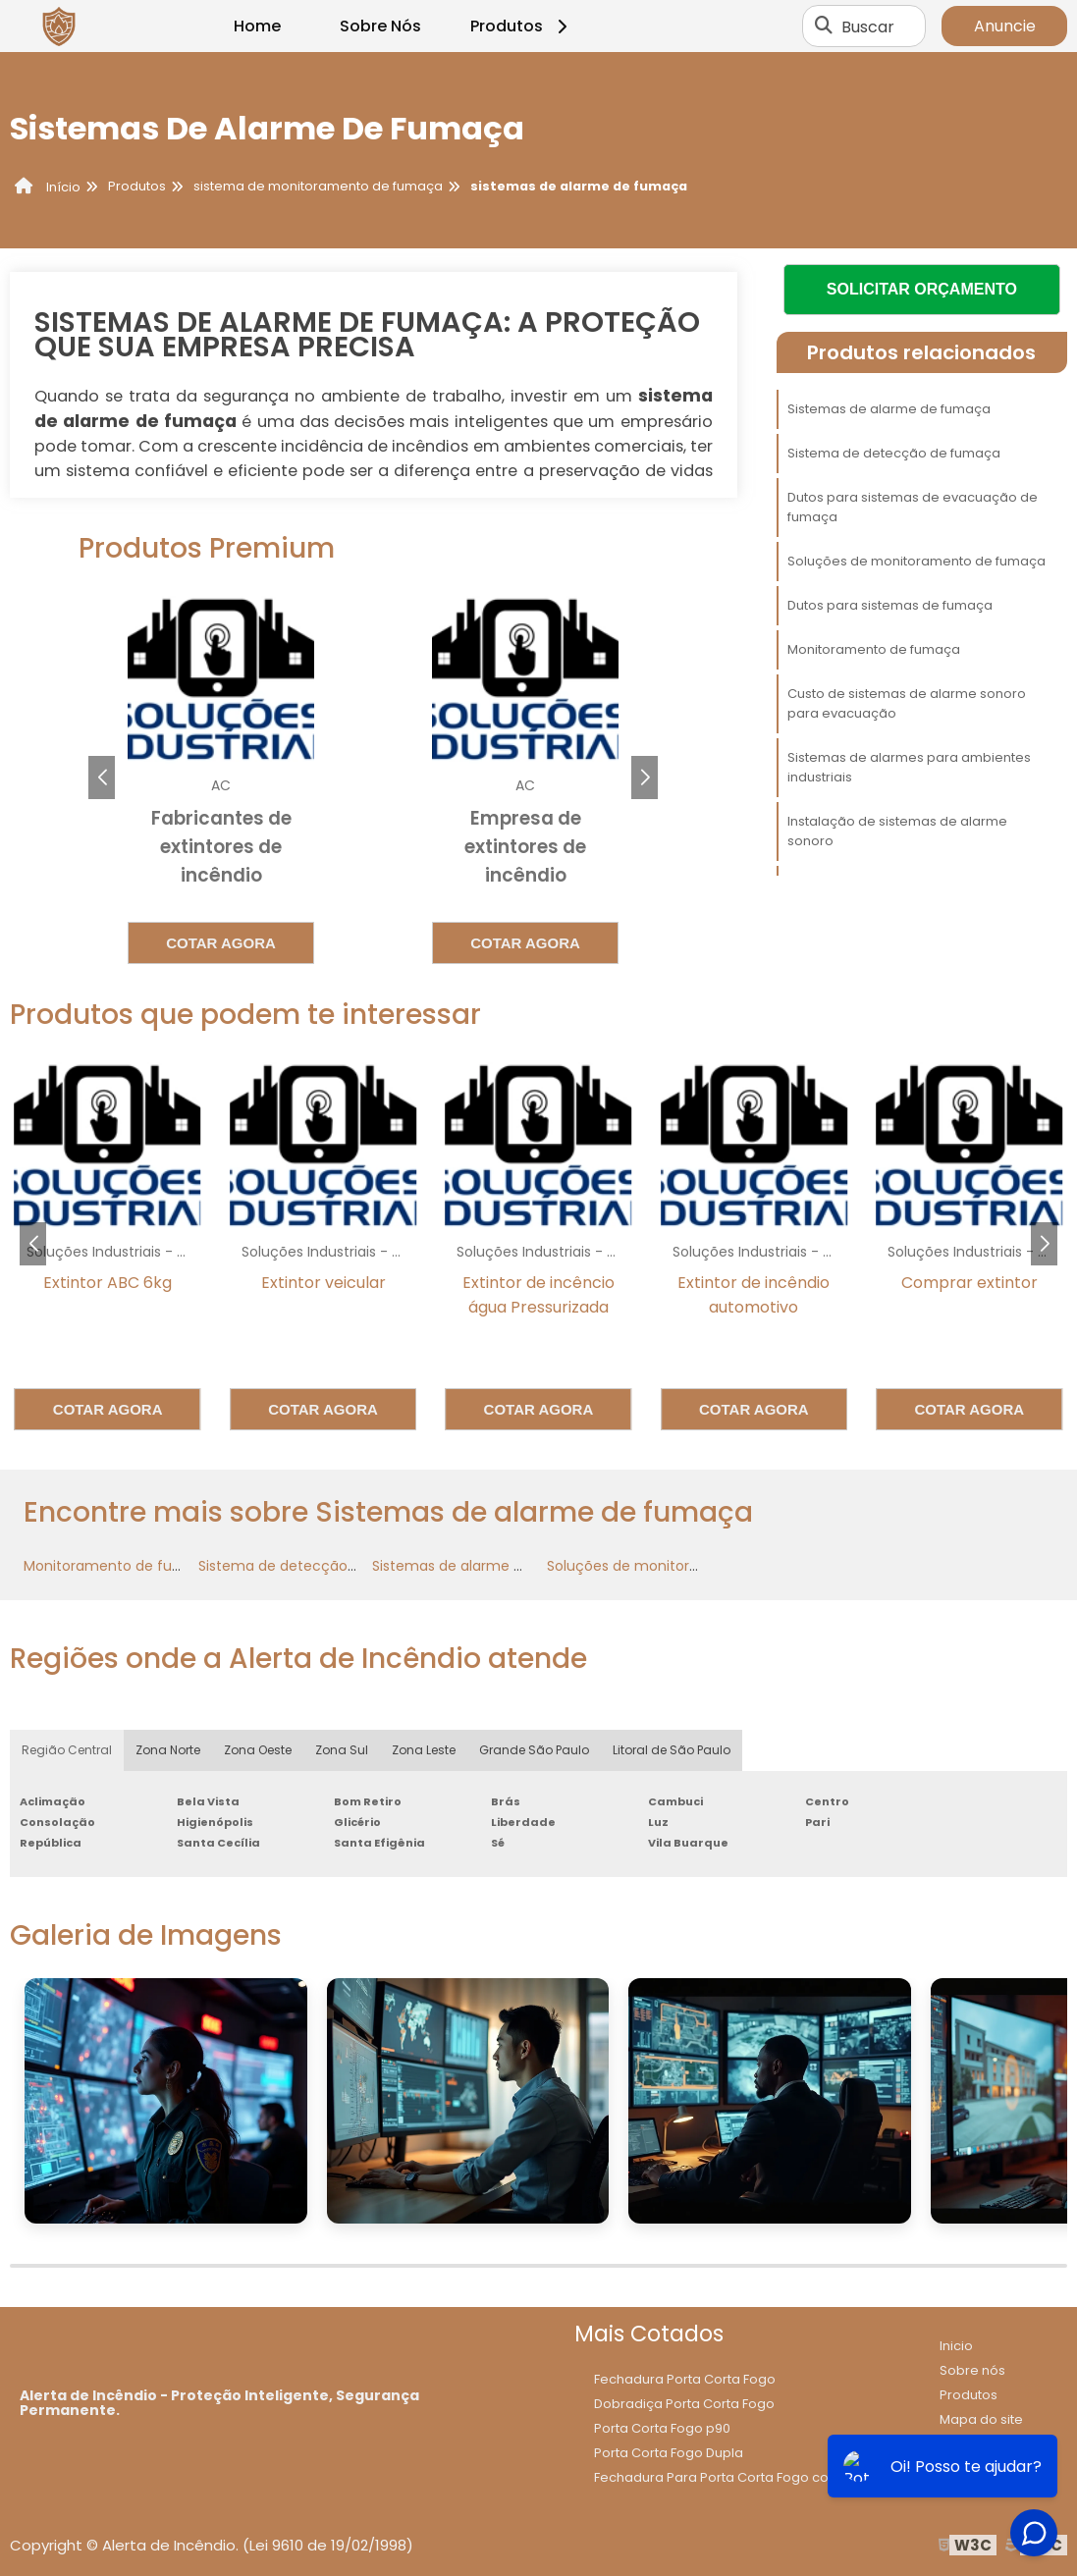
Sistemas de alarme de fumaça (889, 409)
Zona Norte (167, 1750)
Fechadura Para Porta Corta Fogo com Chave (740, 2477)
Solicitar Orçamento (922, 289)
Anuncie (1005, 26)
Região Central (67, 1750)
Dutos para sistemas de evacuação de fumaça (912, 507)
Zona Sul (341, 1750)
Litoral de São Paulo (671, 1750)
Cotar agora (210, 943)
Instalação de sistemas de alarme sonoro (897, 831)
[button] (644, 777)
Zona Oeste (258, 1750)
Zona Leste (424, 1750)
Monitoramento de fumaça (873, 649)
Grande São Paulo (534, 1750)
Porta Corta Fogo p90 (662, 2428)
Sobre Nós (380, 26)
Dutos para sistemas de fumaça (890, 605)
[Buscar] (823, 26)
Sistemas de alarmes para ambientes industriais (909, 767)
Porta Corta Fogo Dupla (668, 2452)
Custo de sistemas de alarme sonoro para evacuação (906, 703)
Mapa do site (981, 2419)
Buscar (867, 26)
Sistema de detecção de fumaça (893, 453)
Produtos (521, 26)
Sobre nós (972, 2370)
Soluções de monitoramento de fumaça (916, 561)
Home (257, 26)
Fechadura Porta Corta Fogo (685, 2379)
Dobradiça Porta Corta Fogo (684, 2403)
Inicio (956, 2345)
